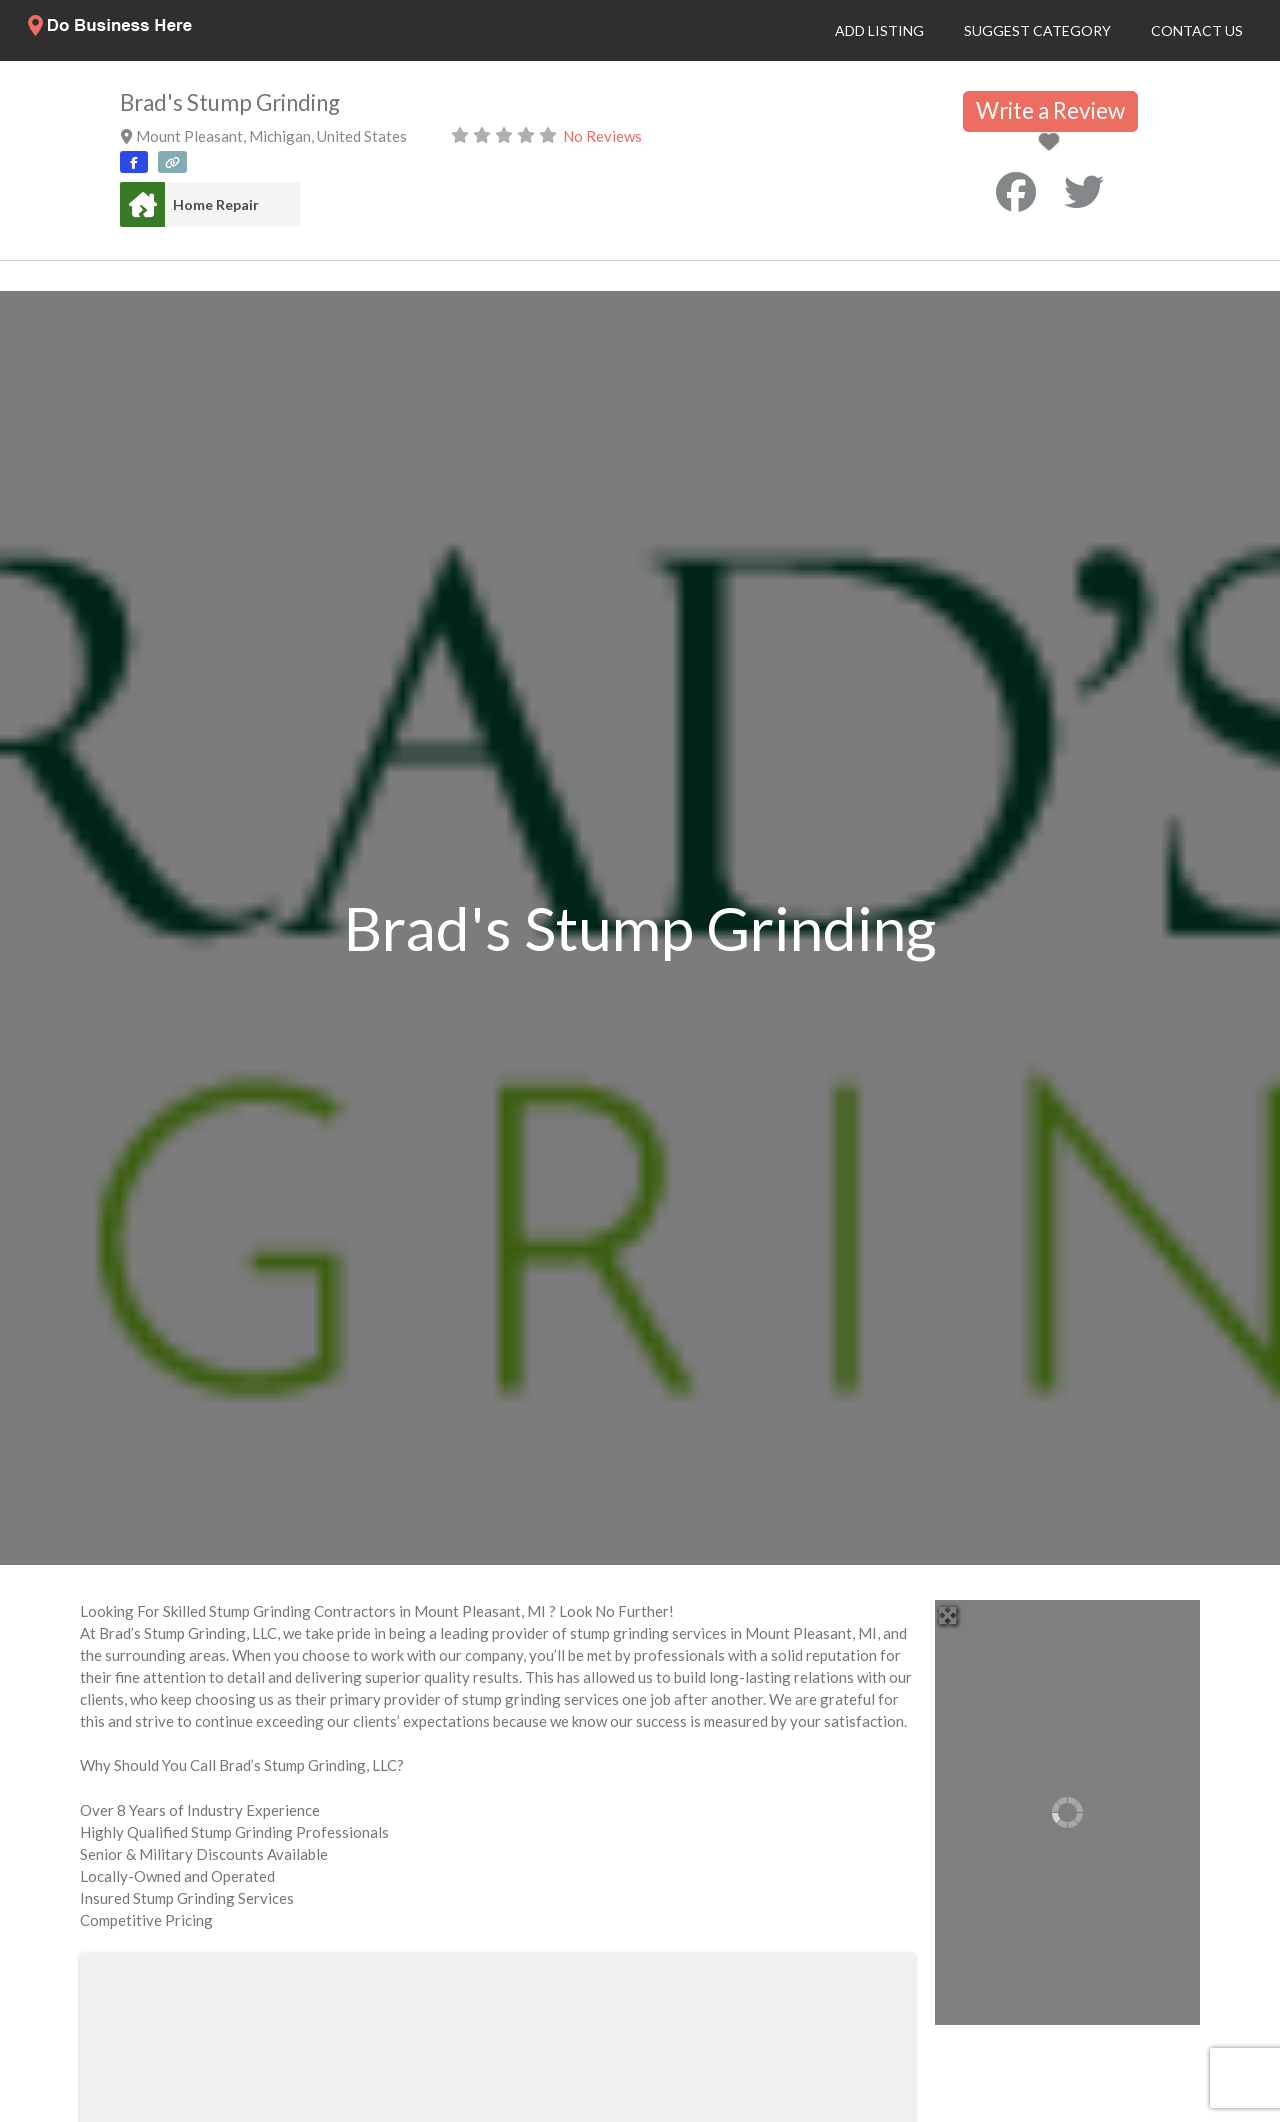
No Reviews (602, 136)
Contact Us (1197, 30)
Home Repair (216, 204)
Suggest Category (1037, 30)
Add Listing (879, 30)
